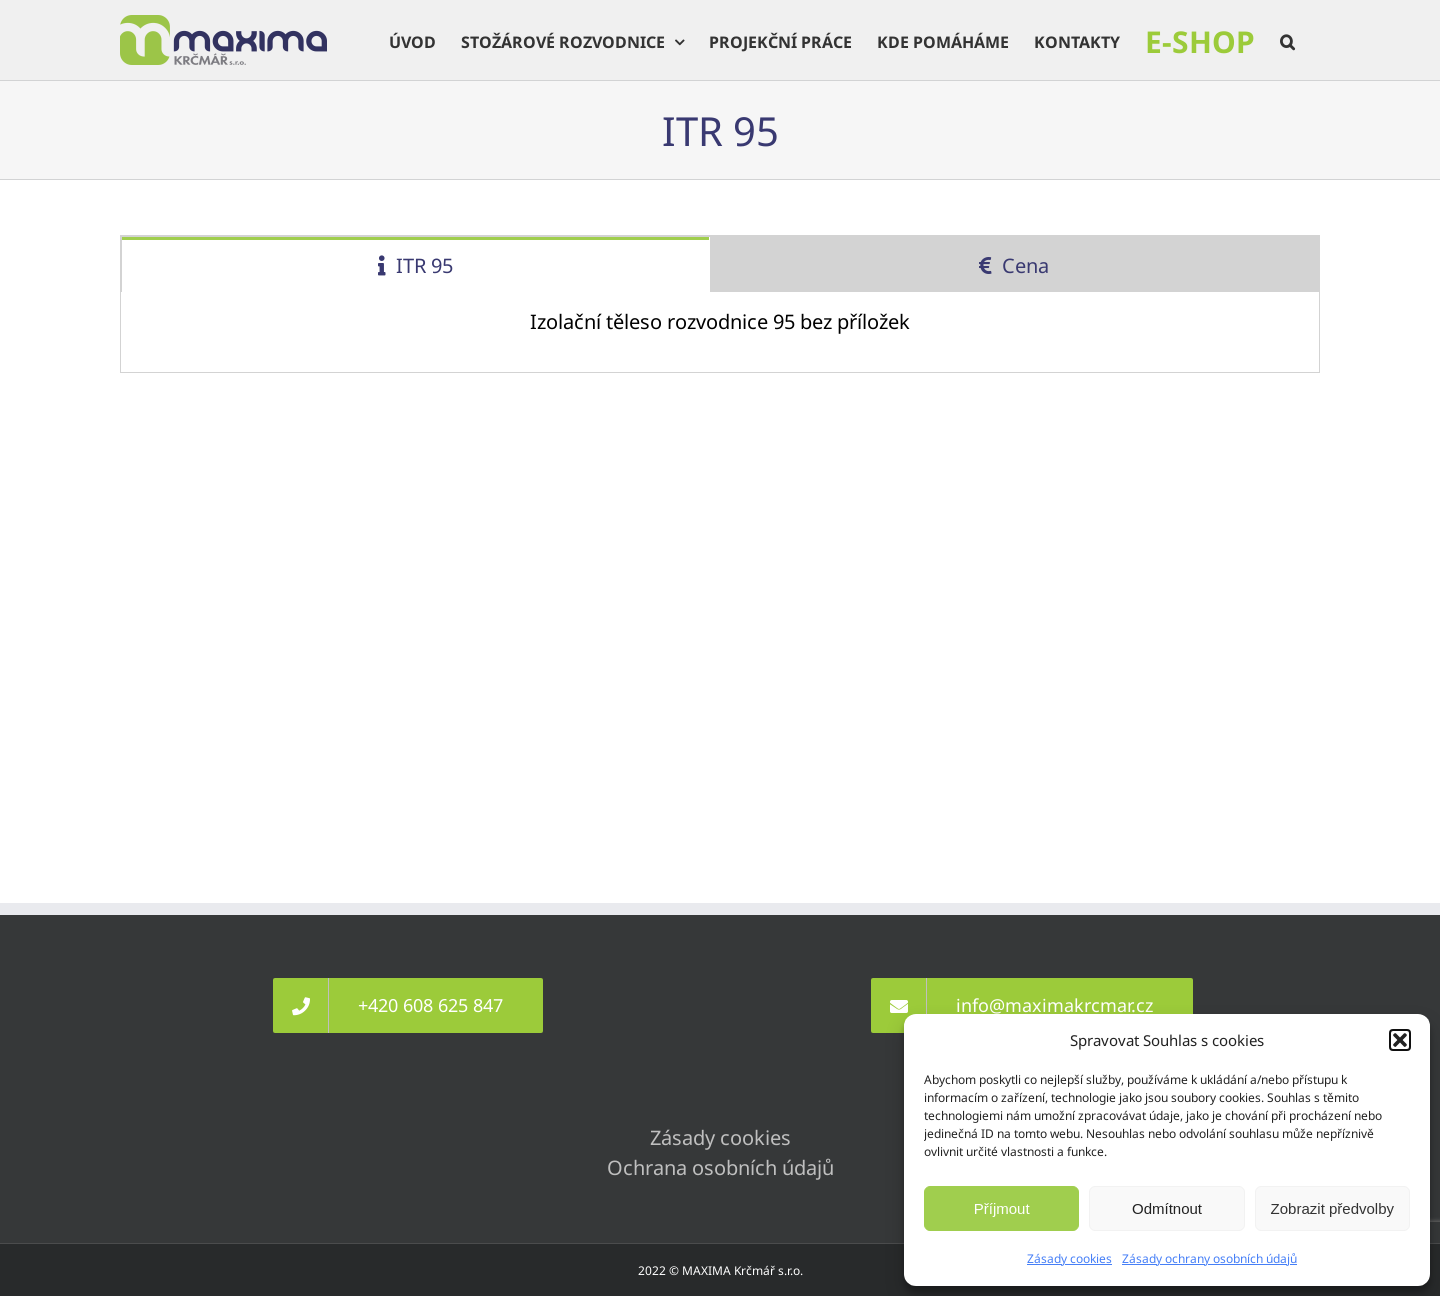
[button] (1400, 1040)
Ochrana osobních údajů (720, 1167)
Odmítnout (1167, 1208)
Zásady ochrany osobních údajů (1209, 1258)
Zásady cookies (1069, 1258)
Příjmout (1002, 1208)
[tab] (415, 264)
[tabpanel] (720, 332)
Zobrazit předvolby (1332, 1208)
